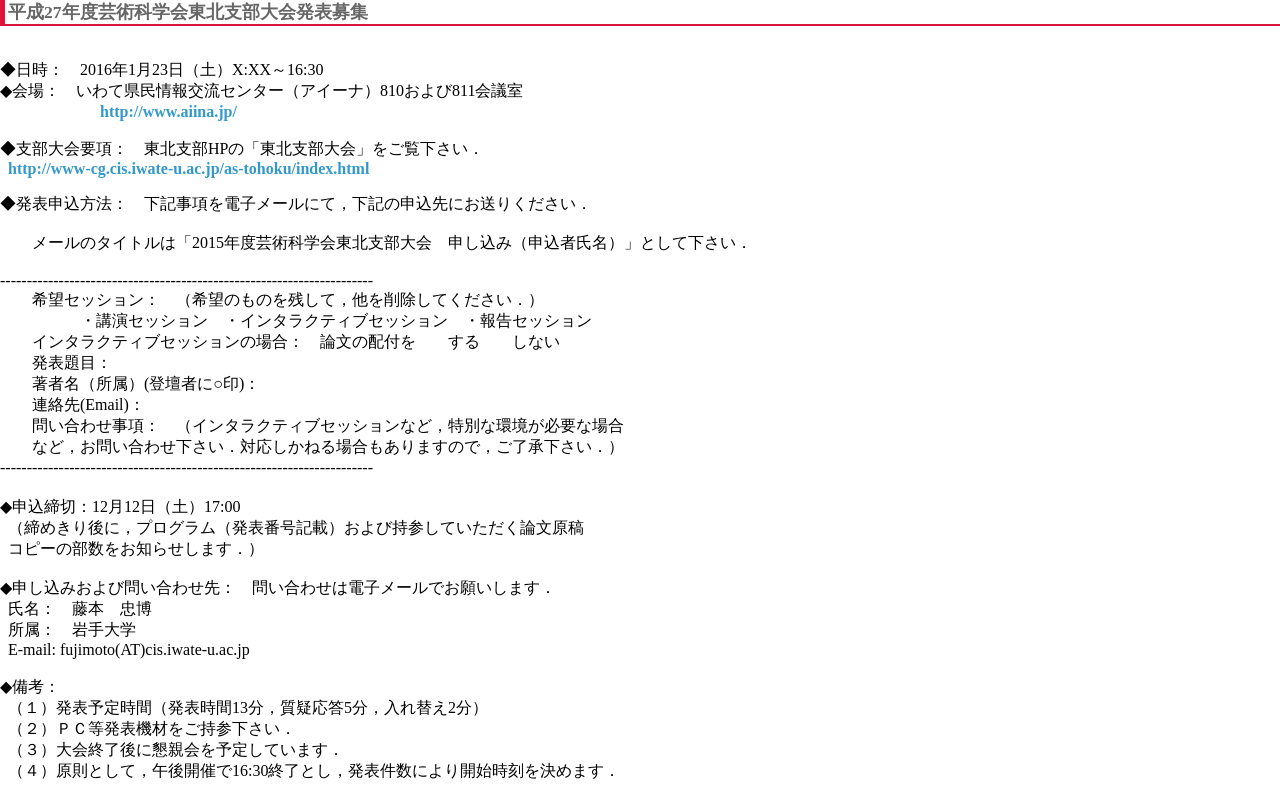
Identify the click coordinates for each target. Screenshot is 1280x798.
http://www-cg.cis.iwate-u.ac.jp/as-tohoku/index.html (188, 168)
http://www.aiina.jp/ (168, 111)
